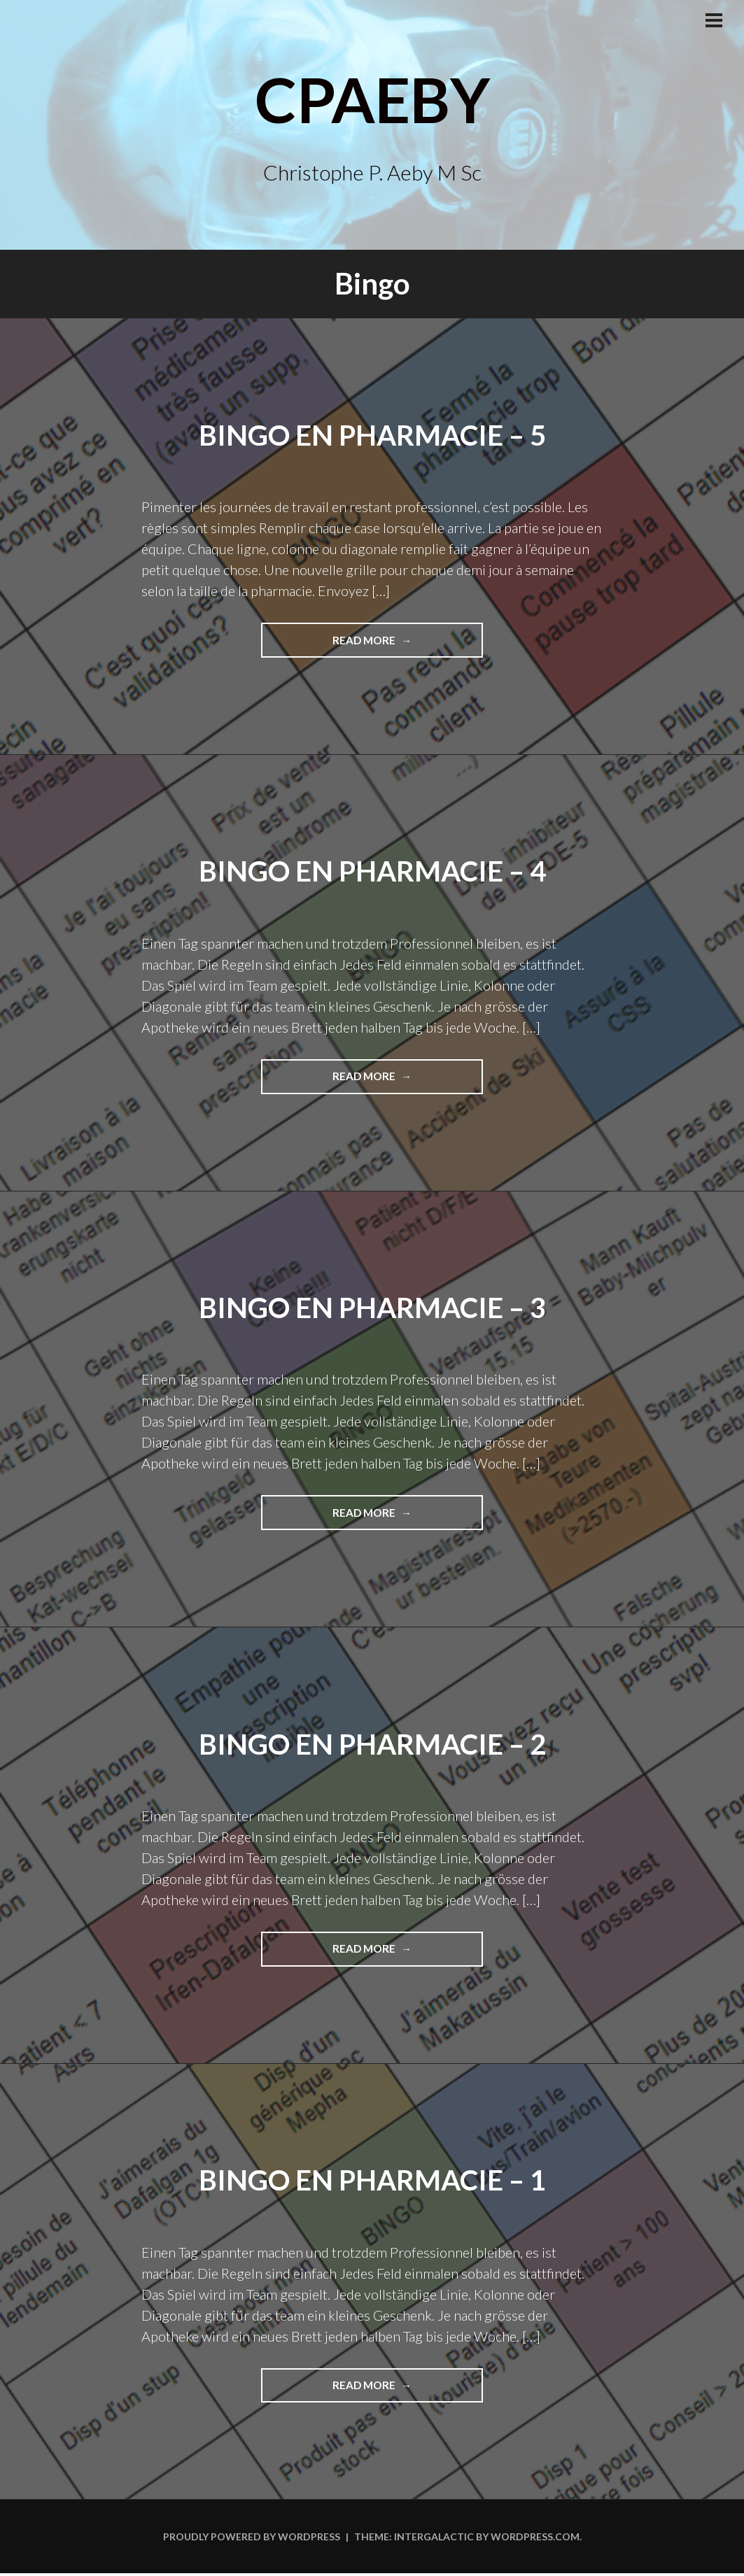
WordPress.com (535, 2539)
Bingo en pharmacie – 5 (372, 434)
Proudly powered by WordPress (251, 2539)
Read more (396, 645)
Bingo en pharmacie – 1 (372, 2181)
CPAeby (372, 96)
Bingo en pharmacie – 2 (372, 1744)
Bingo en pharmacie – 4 (372, 871)
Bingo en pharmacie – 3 (372, 1307)
